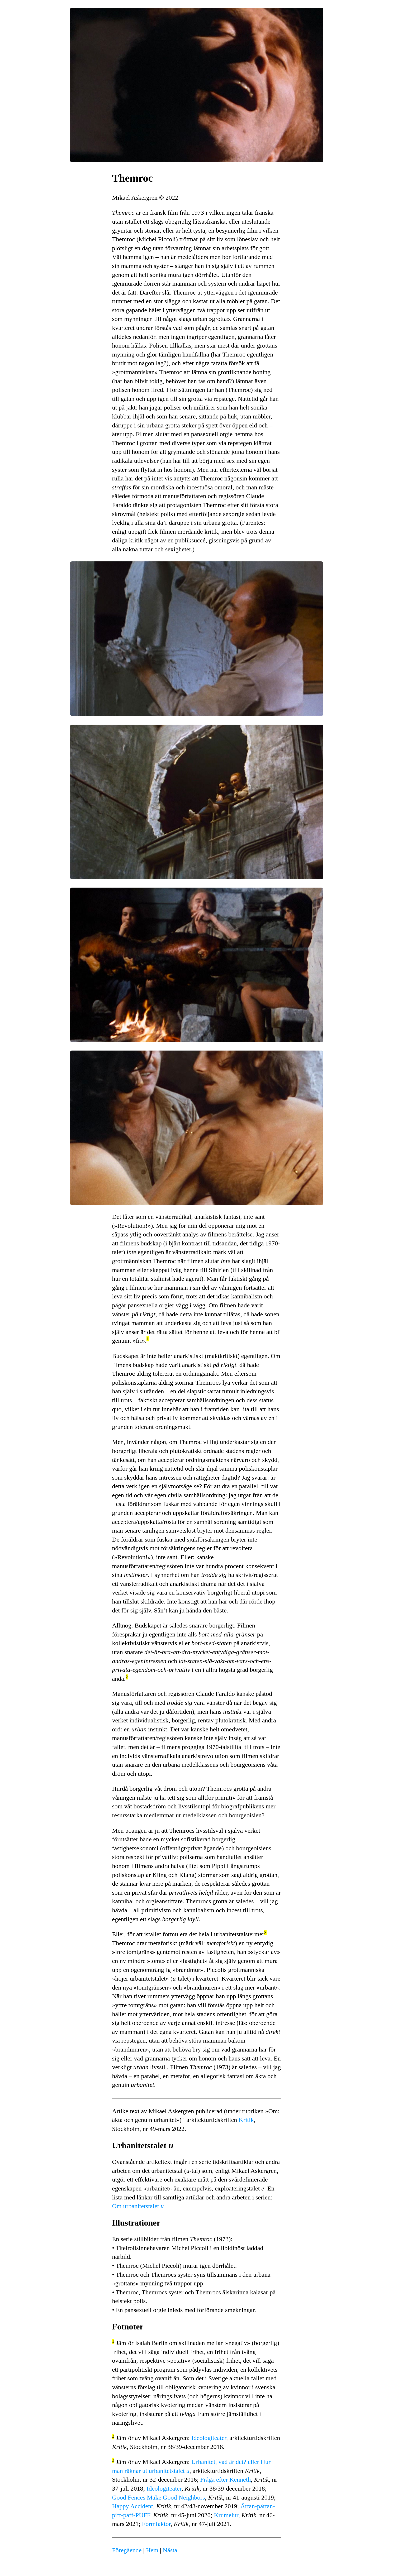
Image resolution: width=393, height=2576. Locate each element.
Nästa (170, 2550)
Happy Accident (132, 2506)
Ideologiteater (208, 2437)
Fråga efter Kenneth (225, 2479)
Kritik (246, 2119)
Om (138, 2206)
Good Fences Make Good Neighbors (158, 2497)
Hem (152, 2550)
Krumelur (226, 2515)
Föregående (127, 2550)
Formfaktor (156, 2523)
